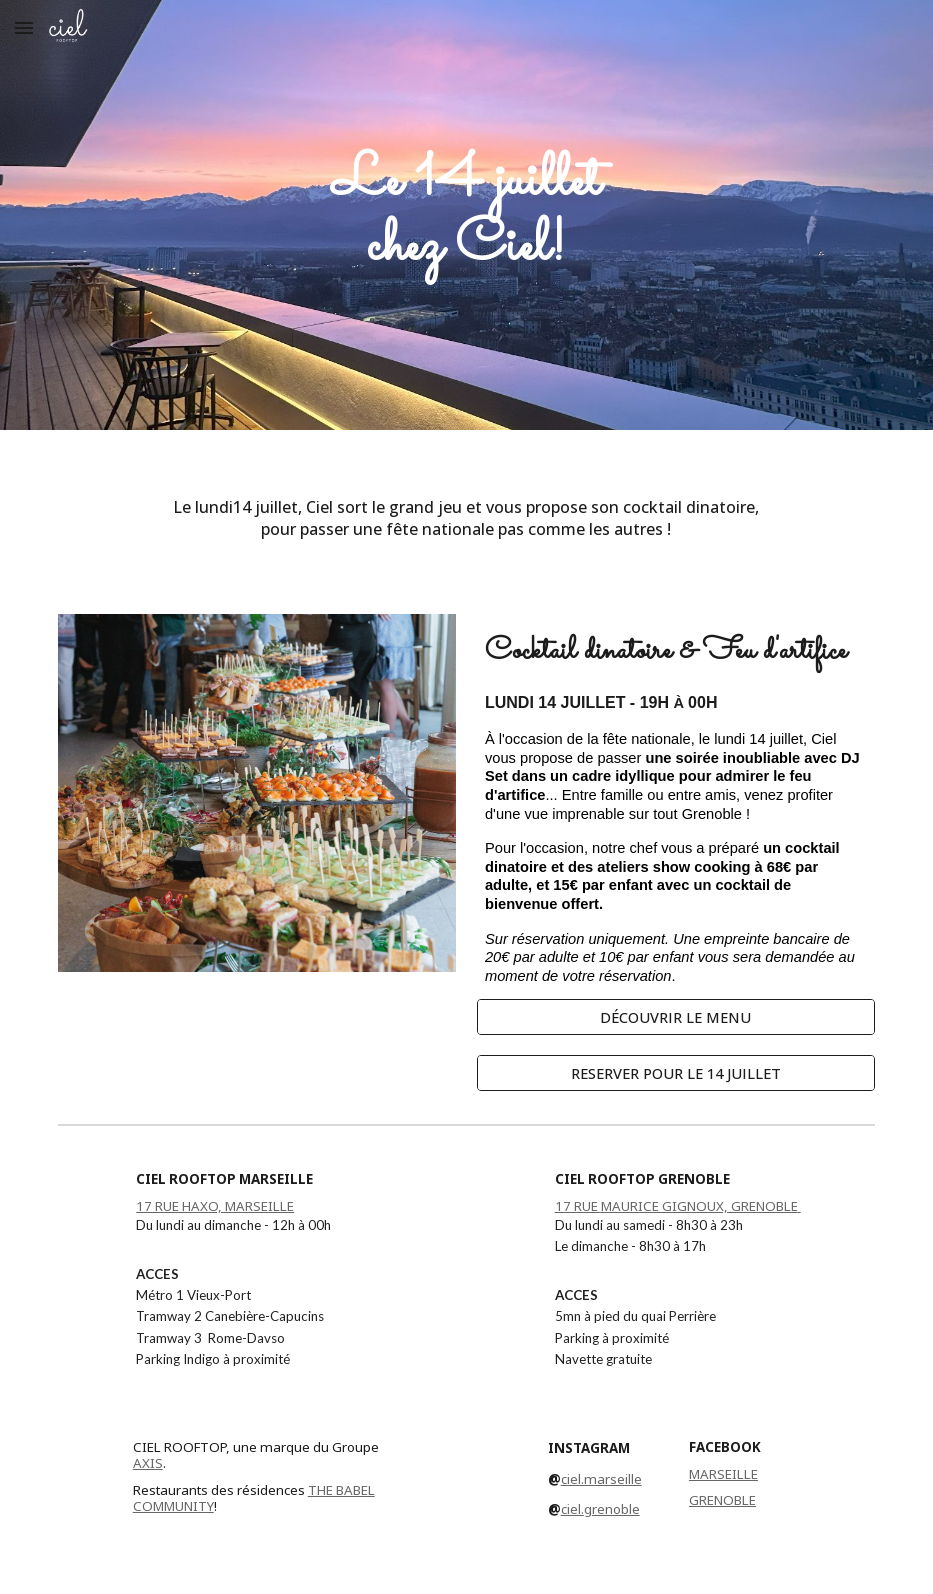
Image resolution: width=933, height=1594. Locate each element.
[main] (466, 215)
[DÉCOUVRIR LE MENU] (676, 1017)
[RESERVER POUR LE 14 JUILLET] (676, 1073)
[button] (24, 27)
